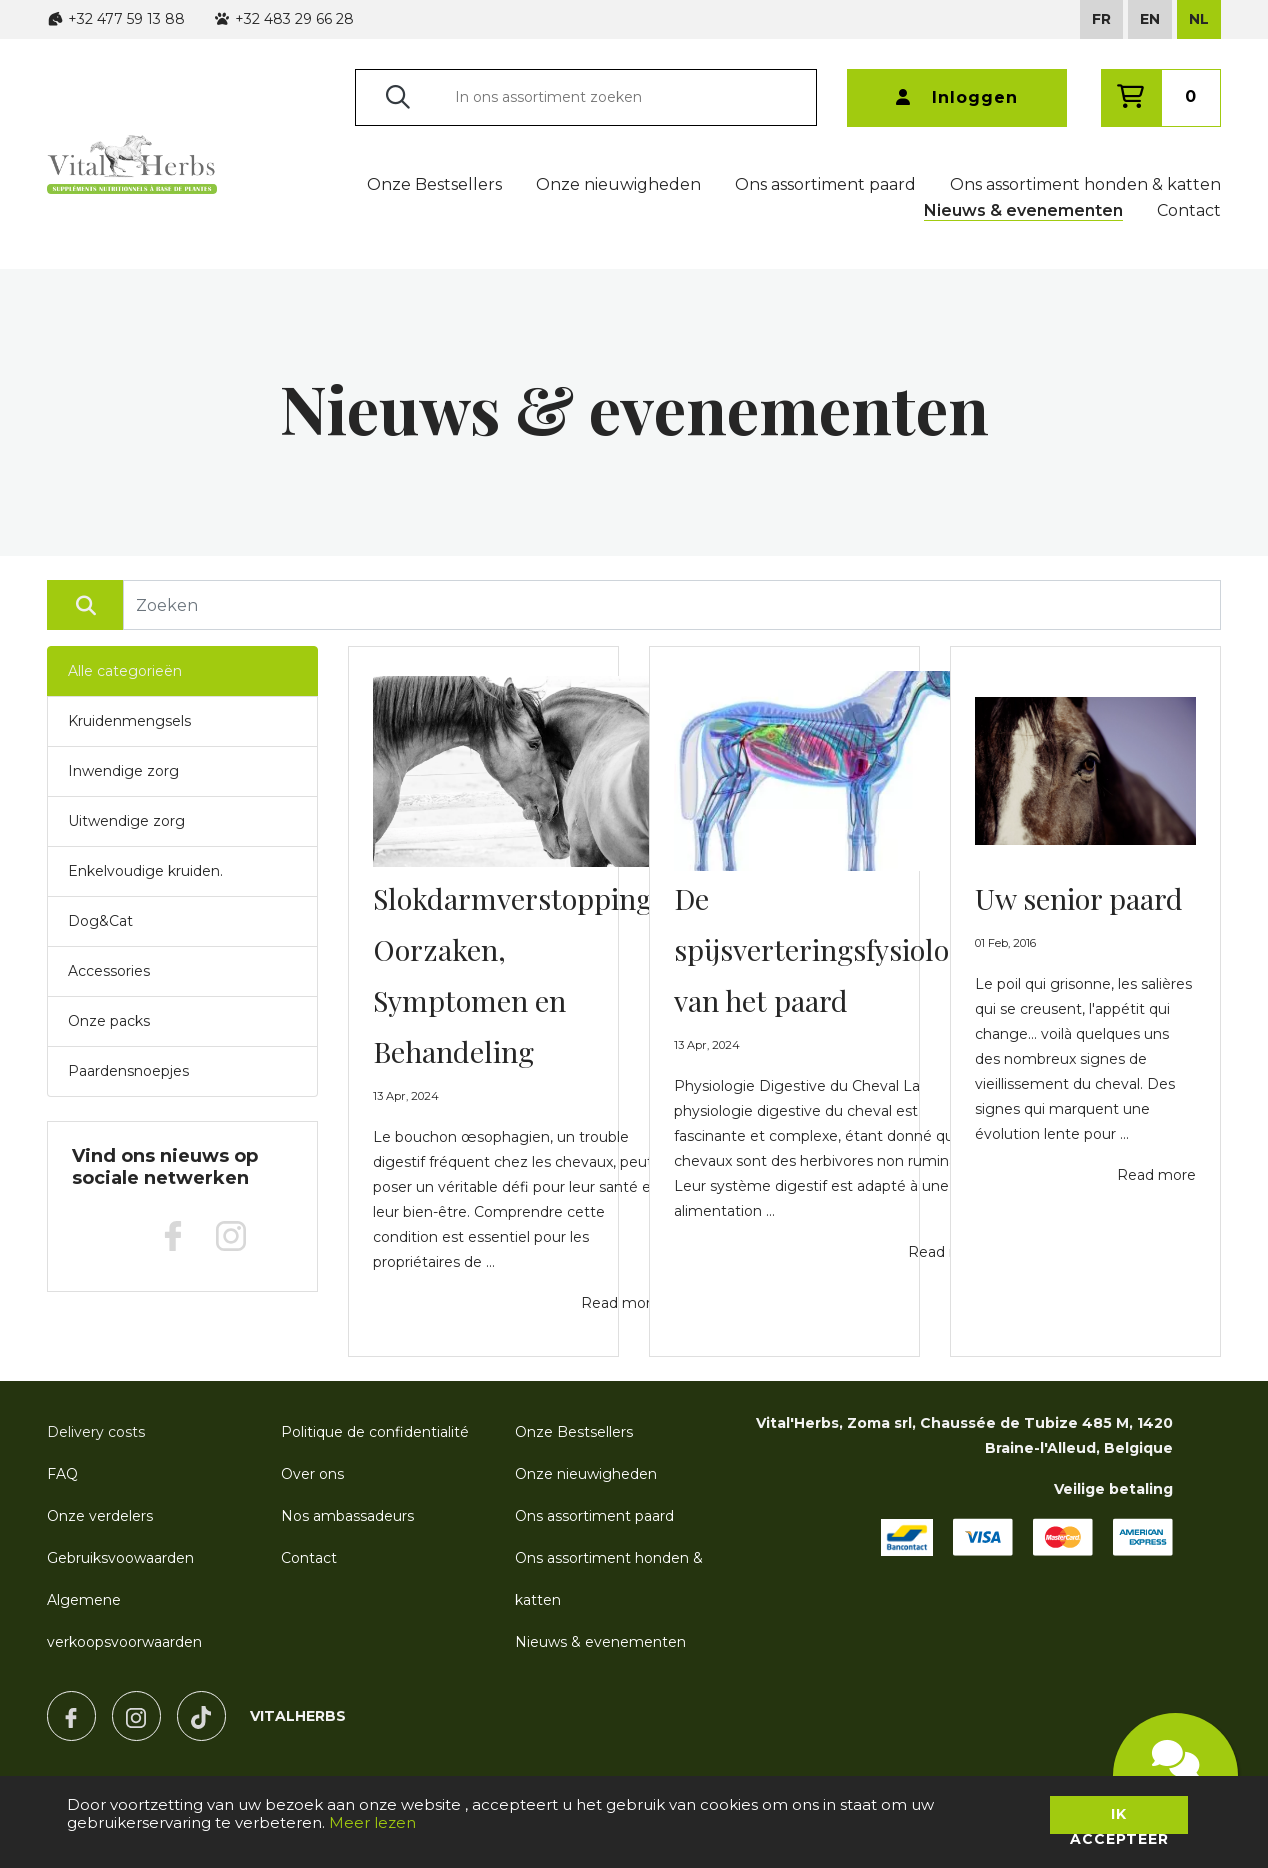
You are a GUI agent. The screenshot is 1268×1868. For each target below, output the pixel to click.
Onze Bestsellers (434, 184)
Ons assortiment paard (825, 184)
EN (1150, 19)
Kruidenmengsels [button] (129, 721)
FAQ (62, 1474)
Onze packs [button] (109, 1021)
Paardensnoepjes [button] (128, 1071)
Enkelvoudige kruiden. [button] (145, 871)
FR (1101, 19)
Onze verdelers (100, 1516)
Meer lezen (372, 1822)
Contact (1189, 210)
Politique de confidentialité (375, 1432)
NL (1199, 19)
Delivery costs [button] (96, 1432)
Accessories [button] (109, 971)
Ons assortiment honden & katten (1085, 184)
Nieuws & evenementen (1023, 210)
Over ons (312, 1474)
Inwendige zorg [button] (123, 771)
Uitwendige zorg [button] (126, 821)
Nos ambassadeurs (347, 1516)
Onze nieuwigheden (618, 184)
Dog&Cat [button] (100, 921)
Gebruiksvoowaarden (120, 1558)
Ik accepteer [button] (1119, 1819)
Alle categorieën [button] (125, 671)
